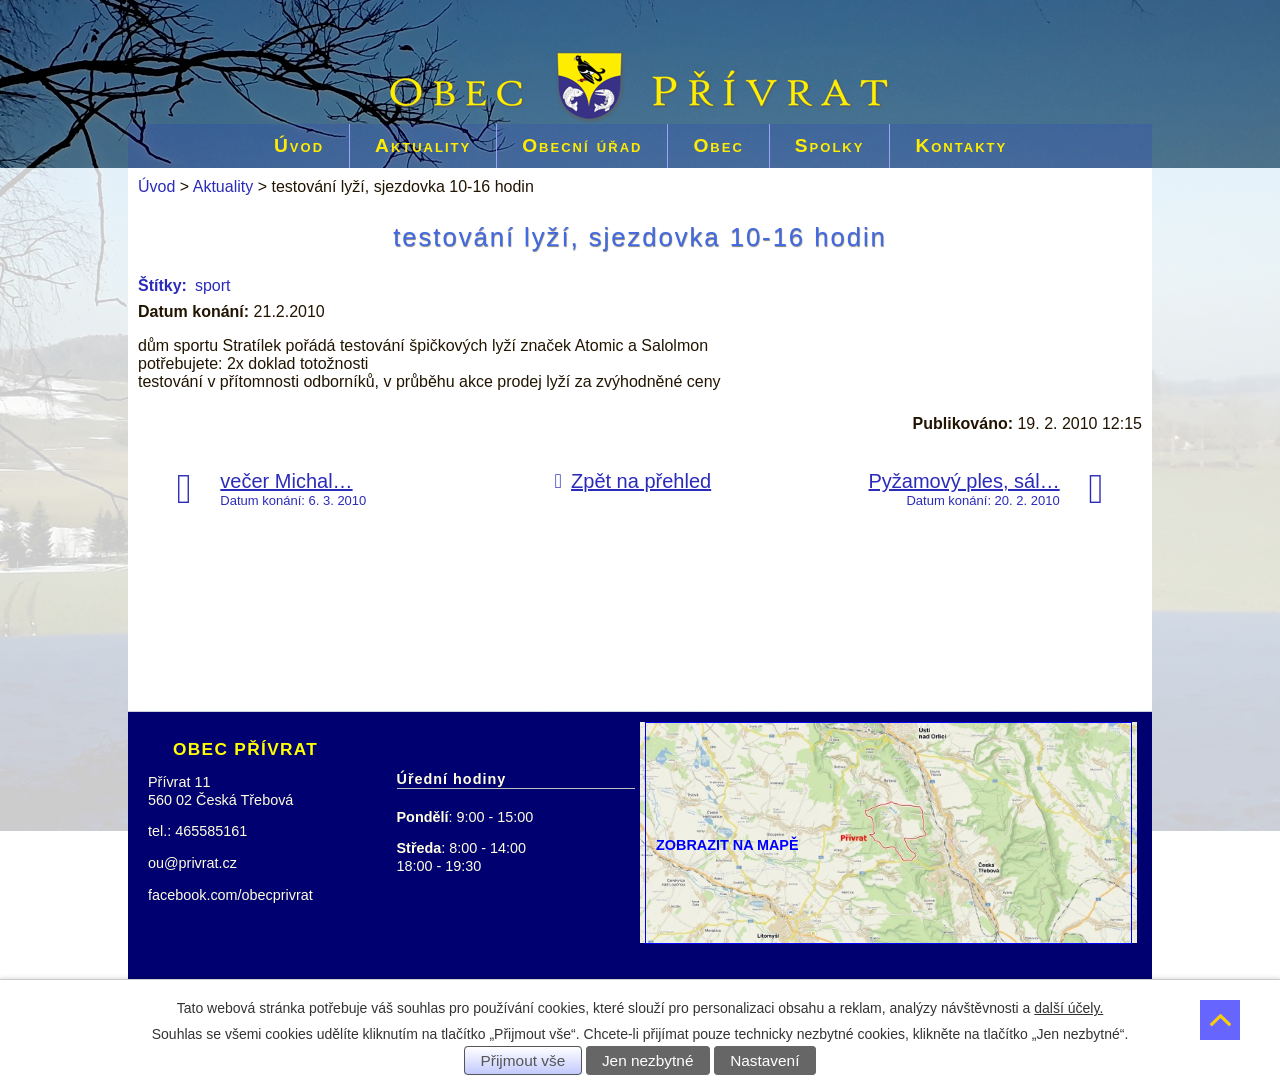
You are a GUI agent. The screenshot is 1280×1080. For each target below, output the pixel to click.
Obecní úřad (582, 145)
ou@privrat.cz (192, 863)
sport (213, 285)
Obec (718, 145)
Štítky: (162, 285)
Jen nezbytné (648, 1060)
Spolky (830, 145)
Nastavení (764, 1060)
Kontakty (961, 145)
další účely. (1068, 1008)
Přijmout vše (523, 1060)
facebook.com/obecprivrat (230, 895)
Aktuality (423, 145)
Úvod (299, 145)
